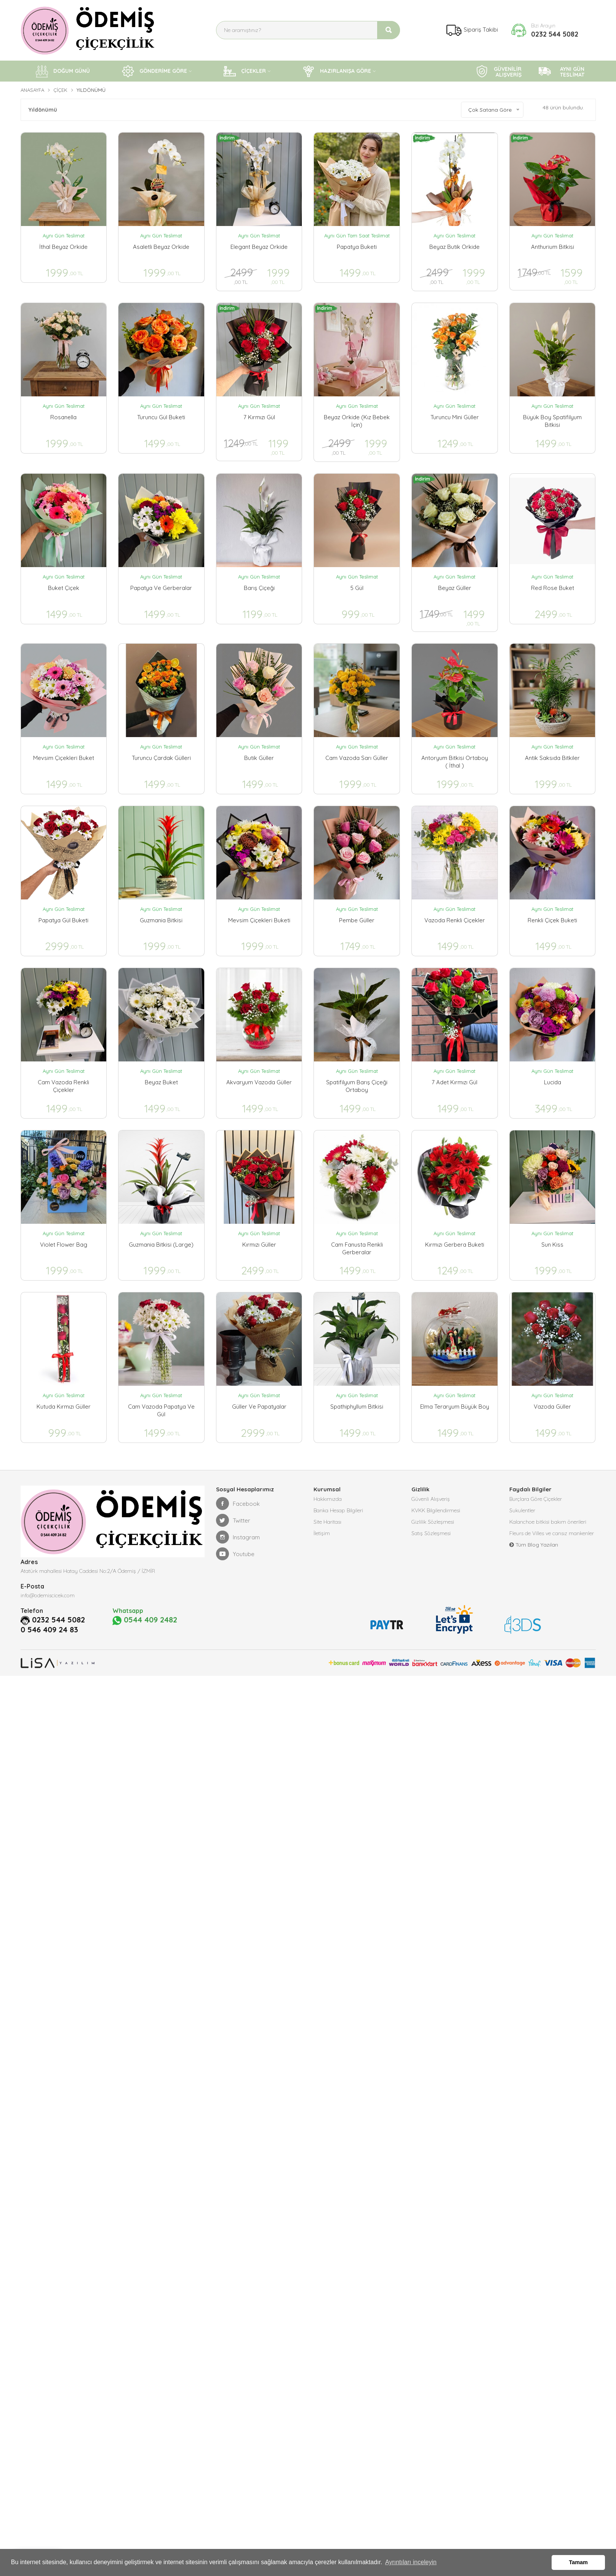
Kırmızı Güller (259, 1244)
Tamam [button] (578, 2562)
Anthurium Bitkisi (552, 246)
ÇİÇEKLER (245, 71)
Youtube (235, 1553)
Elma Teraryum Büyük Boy (454, 1406)
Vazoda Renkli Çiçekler (454, 920)
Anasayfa (32, 90)
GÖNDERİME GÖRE (154, 71)
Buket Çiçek (63, 588)
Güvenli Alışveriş (430, 1499)
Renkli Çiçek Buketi (552, 920)
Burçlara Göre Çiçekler (535, 1499)
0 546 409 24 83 (49, 1629)
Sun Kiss (552, 1244)
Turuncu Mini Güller (454, 417)
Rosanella (63, 417)
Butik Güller (259, 757)
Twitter (233, 1520)
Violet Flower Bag (63, 1244)
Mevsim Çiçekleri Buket (63, 757)
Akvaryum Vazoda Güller (259, 1082)
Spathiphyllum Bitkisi (356, 1406)
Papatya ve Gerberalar (161, 588)
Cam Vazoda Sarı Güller (356, 757)
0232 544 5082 (554, 34)
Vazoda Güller (552, 1406)
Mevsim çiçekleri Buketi (259, 920)
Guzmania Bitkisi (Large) (161, 1244)
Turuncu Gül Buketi (161, 417)
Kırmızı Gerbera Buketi (454, 1244)
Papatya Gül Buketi (63, 920)
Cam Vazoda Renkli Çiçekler (63, 1086)
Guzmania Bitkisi (161, 920)
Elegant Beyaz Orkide (259, 246)
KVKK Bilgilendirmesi (435, 1510)
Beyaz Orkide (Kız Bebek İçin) (357, 421)
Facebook (238, 1503)
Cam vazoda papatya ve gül (161, 1410)
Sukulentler (522, 1510)
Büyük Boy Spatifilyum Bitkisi (552, 421)
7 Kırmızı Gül (259, 417)
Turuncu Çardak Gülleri (161, 757)
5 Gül (356, 588)
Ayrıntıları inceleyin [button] (411, 2562)
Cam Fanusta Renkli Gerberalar (357, 1248)
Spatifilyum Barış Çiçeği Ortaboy (356, 1086)
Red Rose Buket (552, 588)
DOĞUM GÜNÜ (63, 71)
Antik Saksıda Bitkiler (552, 757)
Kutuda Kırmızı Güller (64, 1406)
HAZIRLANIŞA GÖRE (336, 71)
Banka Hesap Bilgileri (338, 1510)
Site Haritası (327, 1521)
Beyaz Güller (454, 588)
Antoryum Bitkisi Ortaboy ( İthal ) (454, 761)
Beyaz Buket (161, 1082)
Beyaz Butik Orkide (454, 246)
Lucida (552, 1082)
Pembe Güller (356, 920)
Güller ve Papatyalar (259, 1406)
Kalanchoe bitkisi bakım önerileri (547, 1521)
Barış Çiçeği (259, 588)
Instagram (238, 1537)
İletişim (322, 1533)
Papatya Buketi (357, 246)
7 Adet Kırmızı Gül (454, 1082)
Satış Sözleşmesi (431, 1533)
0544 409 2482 (144, 1620)
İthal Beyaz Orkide (63, 246)
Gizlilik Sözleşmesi (432, 1521)
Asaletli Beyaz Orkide (161, 246)
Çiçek (60, 90)
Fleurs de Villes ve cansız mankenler (551, 1533)
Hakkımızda (328, 1499)
